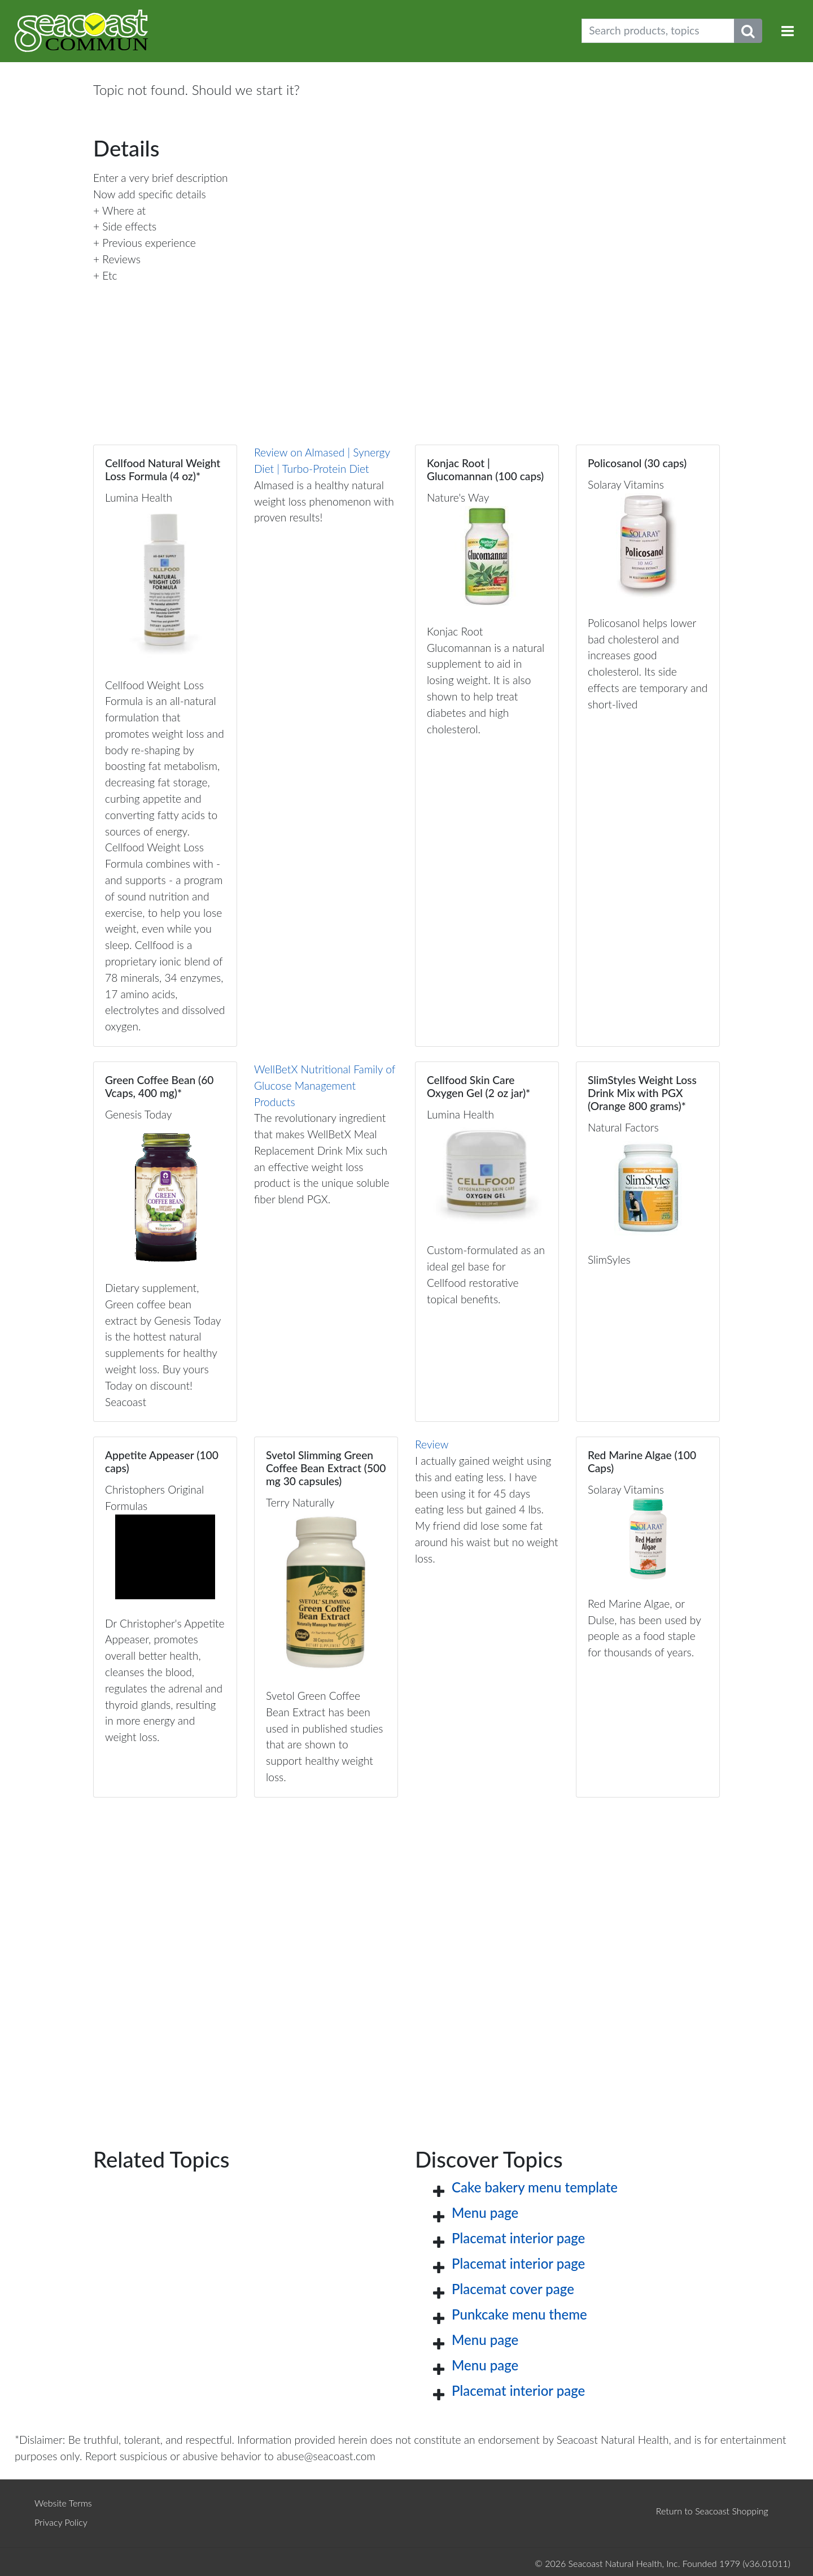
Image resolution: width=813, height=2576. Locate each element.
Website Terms (63, 2502)
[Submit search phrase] (748, 31)
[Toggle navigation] (787, 30)
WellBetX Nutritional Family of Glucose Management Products (324, 1085)
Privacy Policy (61, 2522)
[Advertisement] (406, 1954)
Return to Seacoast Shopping (712, 2510)
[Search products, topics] (658, 31)
